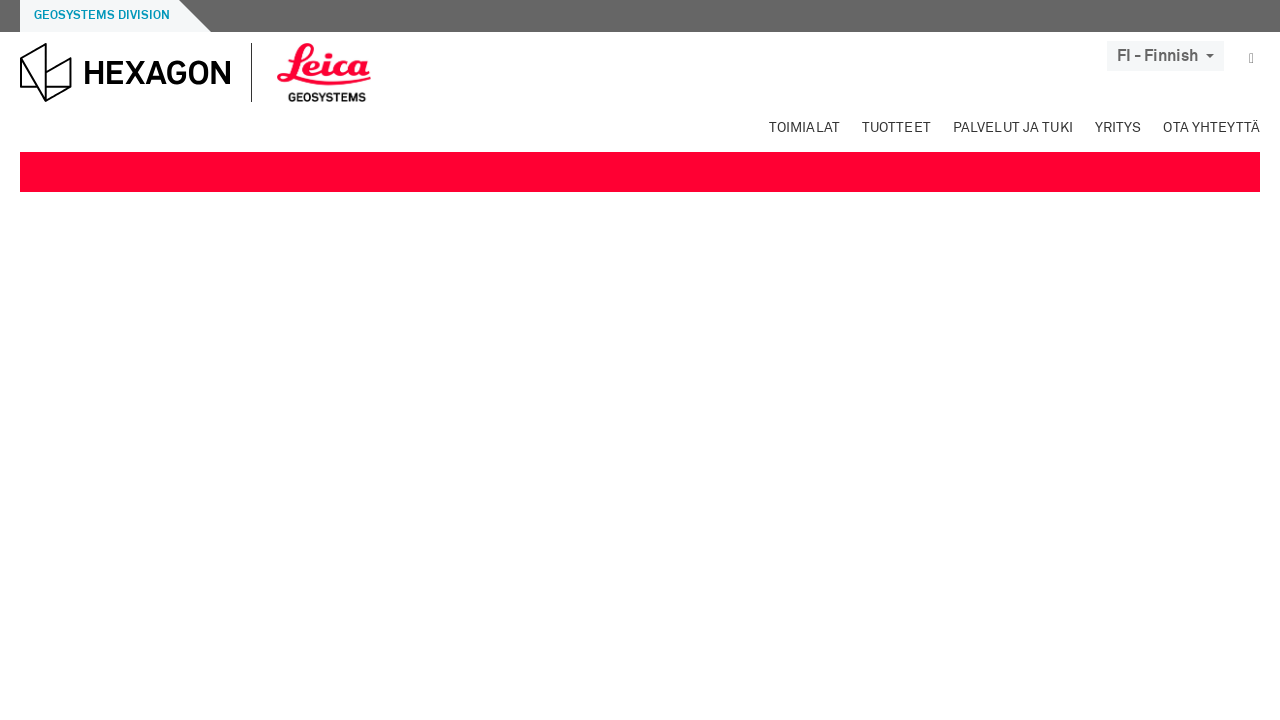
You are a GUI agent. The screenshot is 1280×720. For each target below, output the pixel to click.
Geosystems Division (102, 16)
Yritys (1118, 128)
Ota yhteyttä (1211, 128)
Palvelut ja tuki (1013, 128)
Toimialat (804, 128)
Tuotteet (896, 128)
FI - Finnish (1165, 56)
